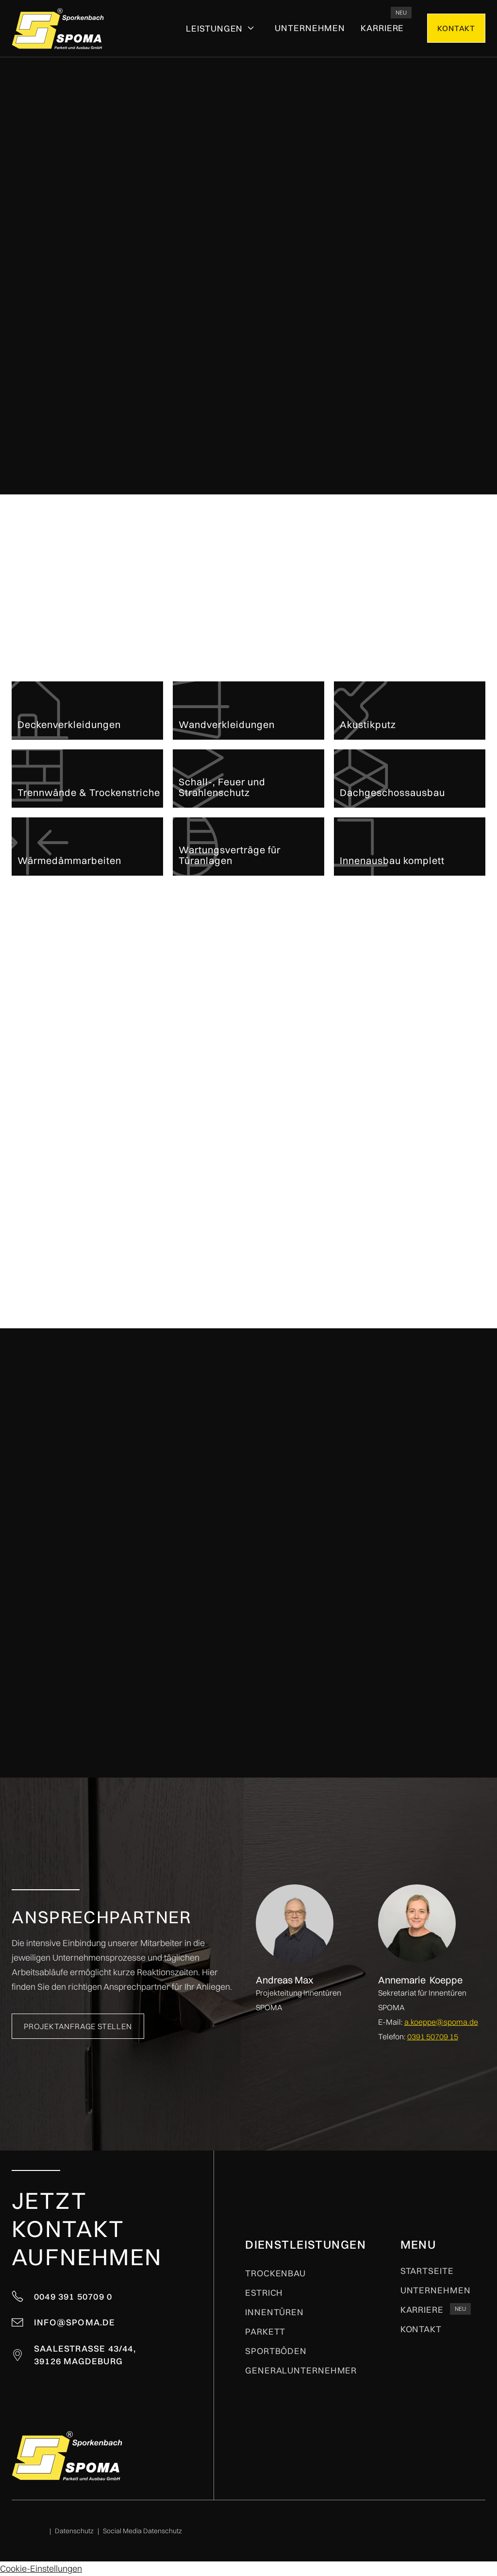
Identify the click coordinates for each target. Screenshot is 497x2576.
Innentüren (274, 2312)
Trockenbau (275, 2273)
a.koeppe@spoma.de (441, 2022)
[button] (220, 28)
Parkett (265, 2332)
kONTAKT (456, 28)
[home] (58, 28)
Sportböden (276, 2351)
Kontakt (421, 2329)
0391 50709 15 (432, 2036)
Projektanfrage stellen (406, 258)
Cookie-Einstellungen (41, 2568)
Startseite (427, 2271)
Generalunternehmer (301, 2370)
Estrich (264, 2293)
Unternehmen (310, 28)
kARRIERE (382, 28)
